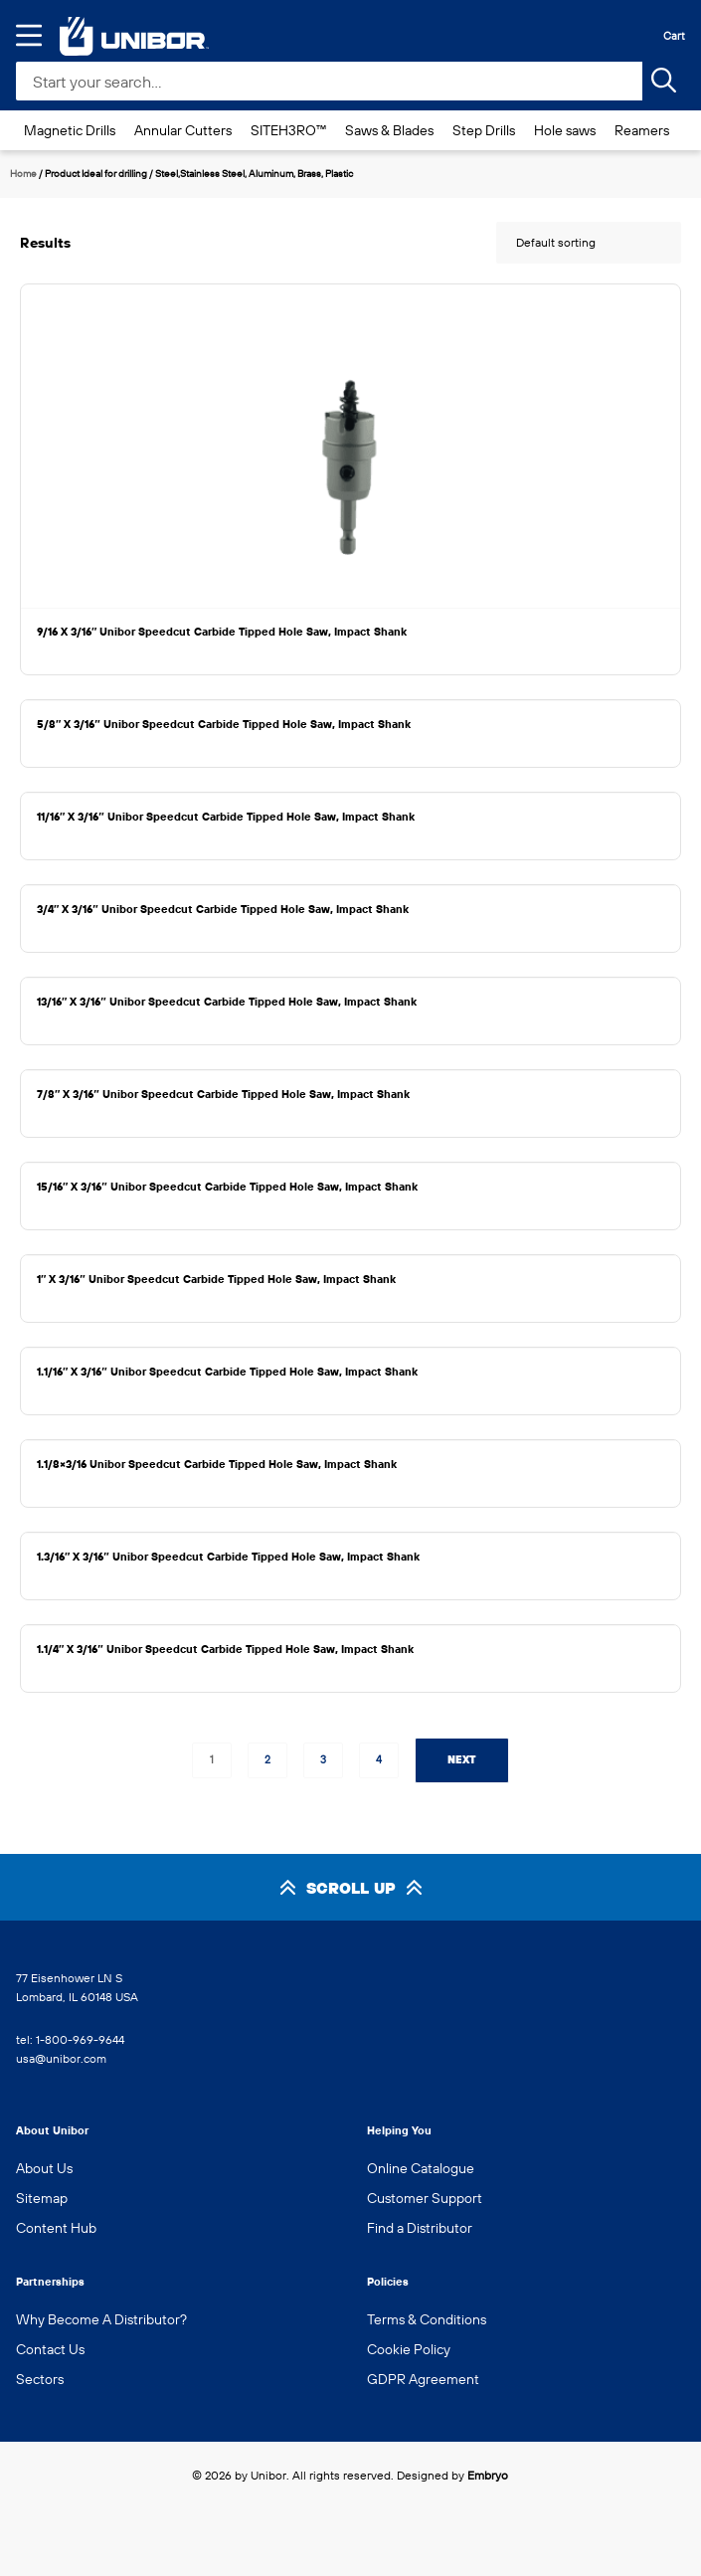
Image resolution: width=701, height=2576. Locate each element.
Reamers (641, 130)
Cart (674, 36)
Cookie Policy (408, 2349)
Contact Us (50, 2349)
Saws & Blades (389, 130)
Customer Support (424, 2198)
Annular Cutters (183, 130)
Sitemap (42, 2198)
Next (461, 1759)
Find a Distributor (419, 2228)
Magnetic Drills (69, 130)
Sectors (40, 2379)
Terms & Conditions (426, 2319)
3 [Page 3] (323, 1759)
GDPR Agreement (423, 2379)
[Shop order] (588, 243)
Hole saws (565, 130)
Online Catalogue (420, 2168)
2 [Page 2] (267, 1759)
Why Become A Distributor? (101, 2319)
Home (23, 173)
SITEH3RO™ (288, 130)
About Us (44, 2168)
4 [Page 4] (379, 1759)
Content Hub (56, 2228)
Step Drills (483, 130)
